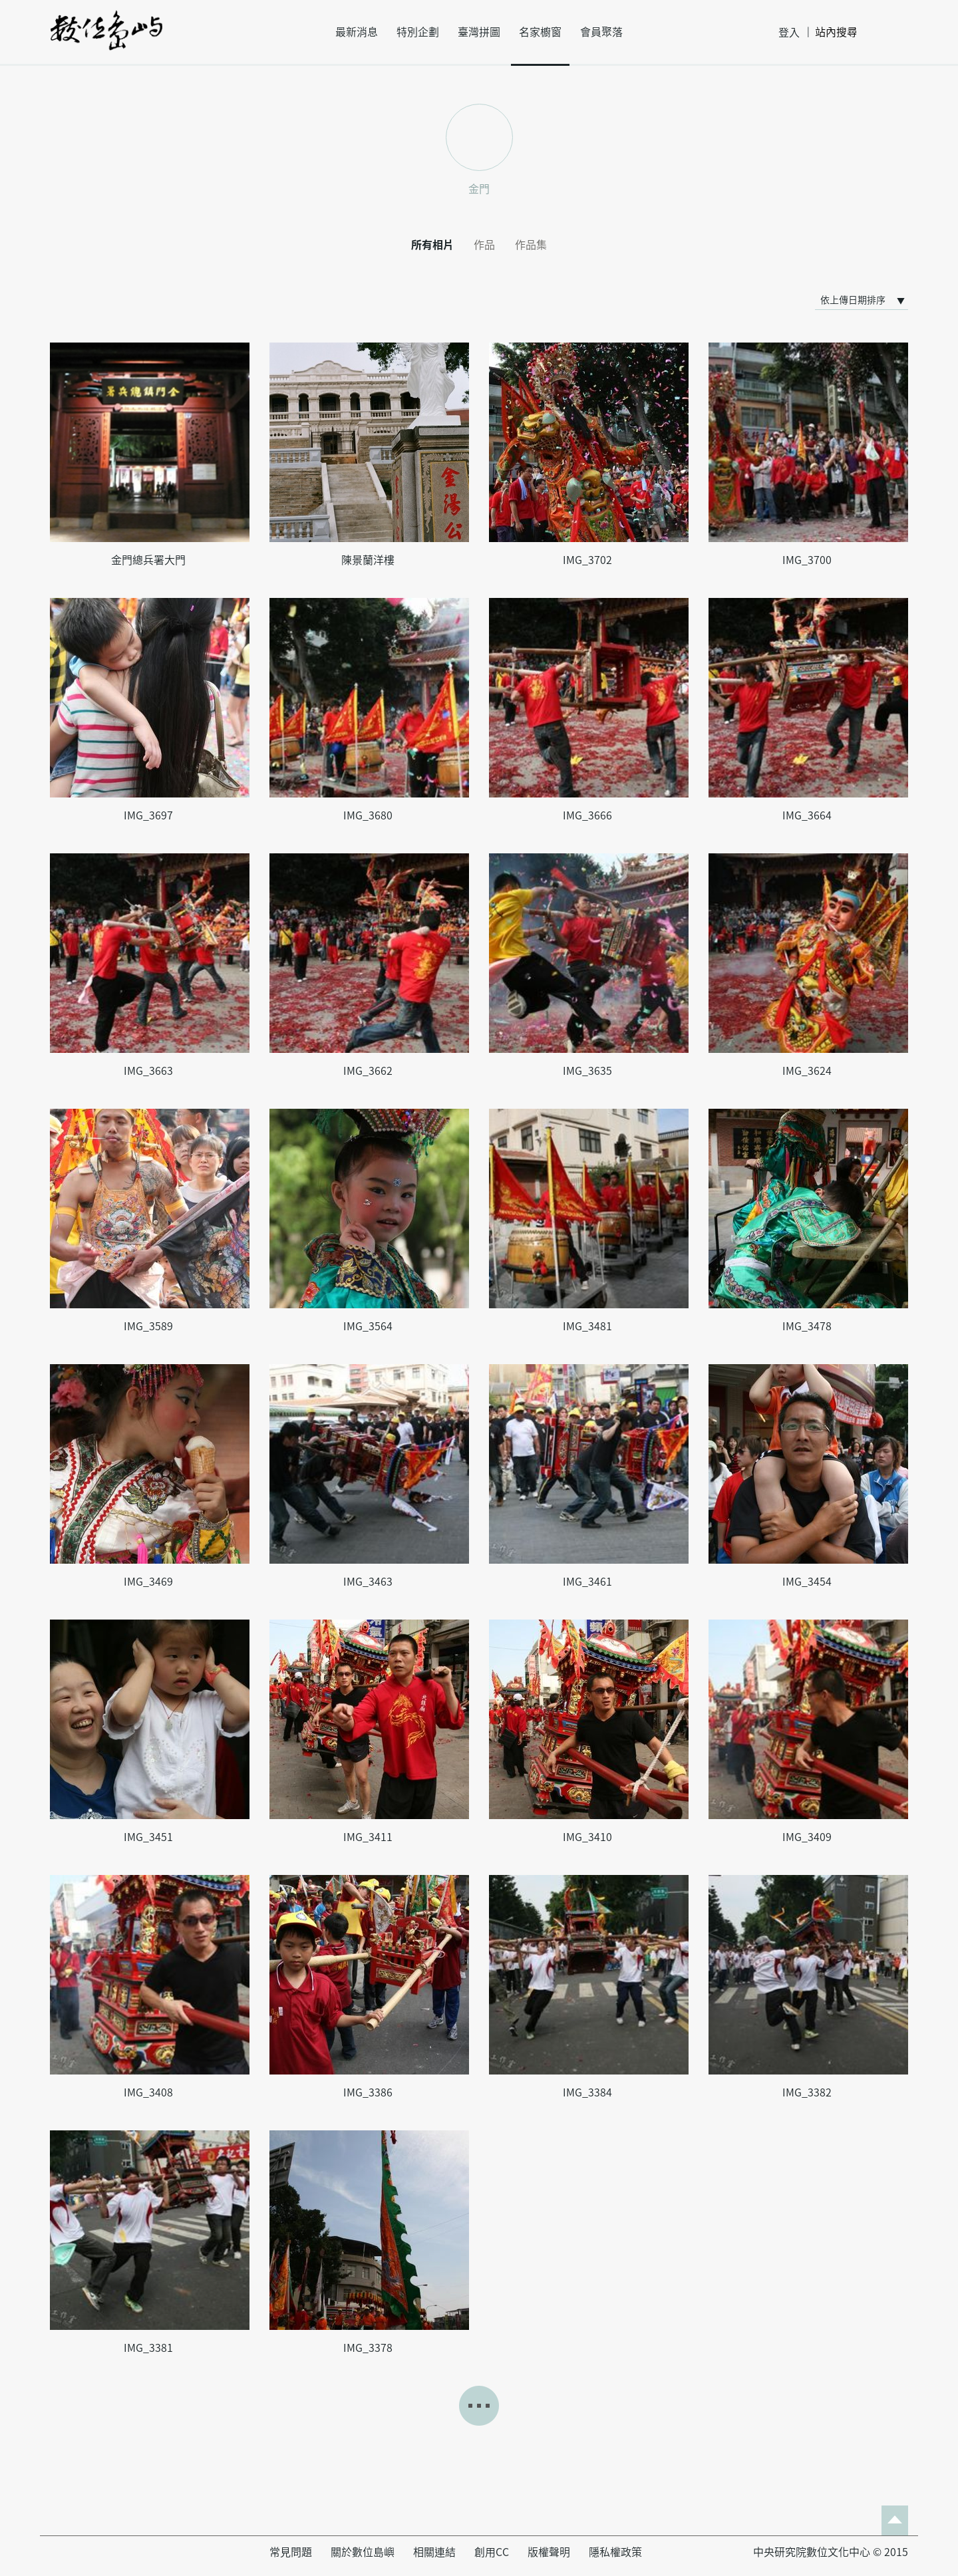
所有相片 (432, 244)
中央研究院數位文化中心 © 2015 (830, 2552)
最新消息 (356, 32)
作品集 (531, 244)
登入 (789, 32)
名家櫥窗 (540, 32)
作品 (484, 244)
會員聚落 (601, 32)
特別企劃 (418, 32)
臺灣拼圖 (479, 32)
